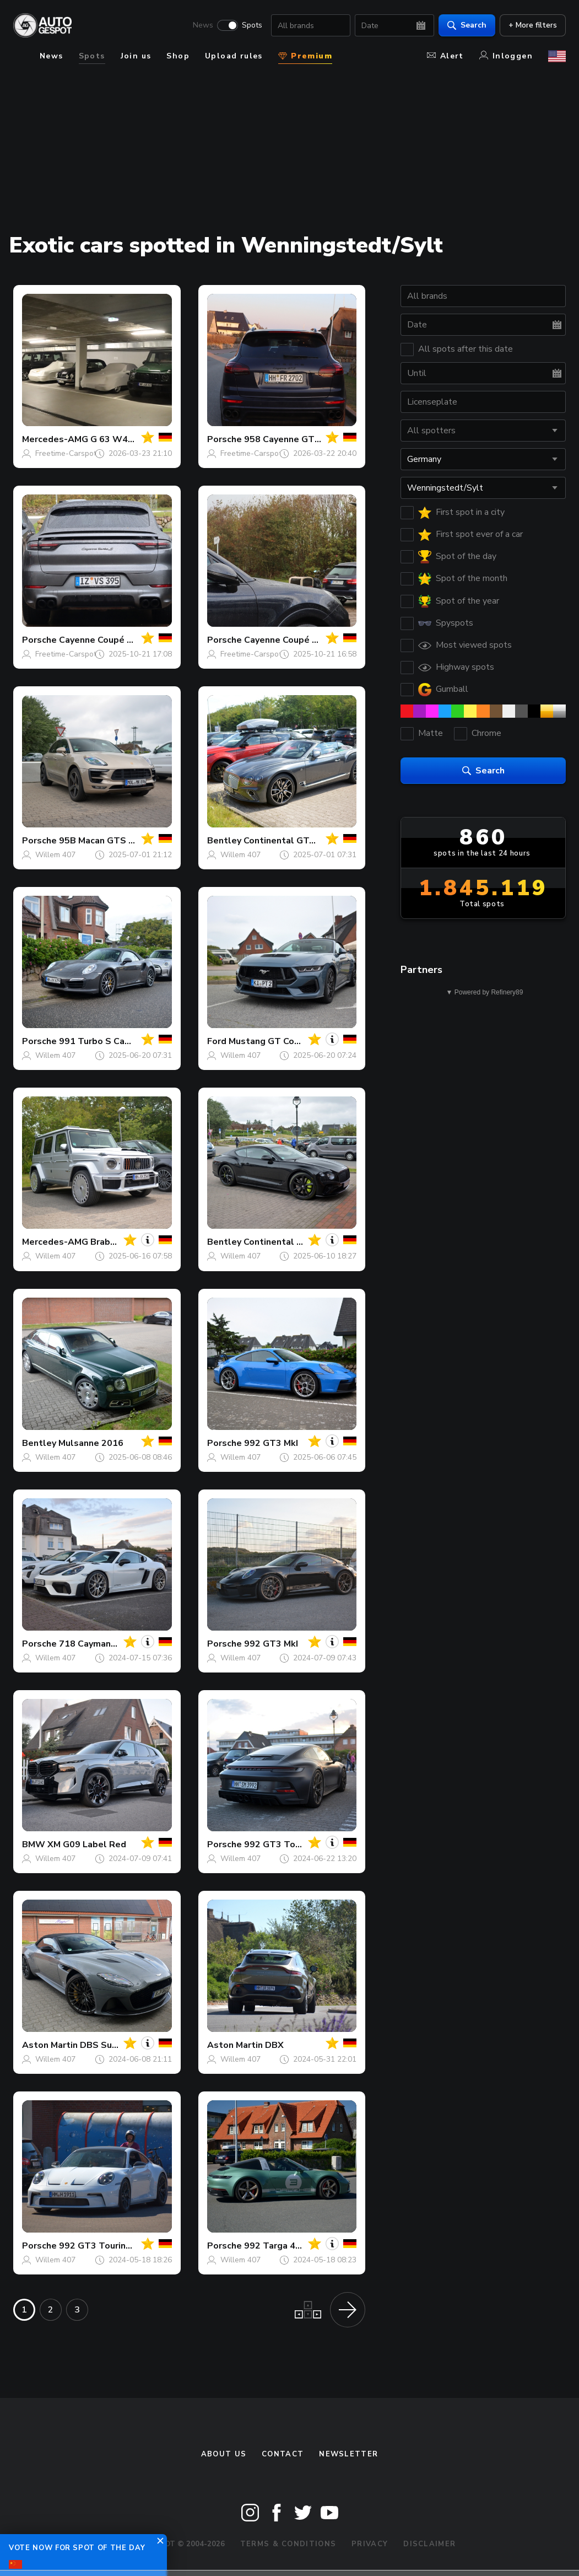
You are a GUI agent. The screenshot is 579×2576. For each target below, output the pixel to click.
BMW (33, 1844)
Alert (445, 56)
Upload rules (234, 56)
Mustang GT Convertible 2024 (293, 1041)
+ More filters (532, 25)
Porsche (224, 439)
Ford (216, 1041)
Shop (178, 56)
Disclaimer (429, 2544)
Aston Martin (50, 2045)
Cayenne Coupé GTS (287, 640)
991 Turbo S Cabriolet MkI (115, 1041)
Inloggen (506, 56)
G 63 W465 (114, 439)
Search (466, 25)
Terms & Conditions (288, 2544)
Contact (283, 2454)
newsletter (348, 2454)
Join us (136, 56)
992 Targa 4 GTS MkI (288, 2246)
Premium (305, 56)
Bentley (224, 841)
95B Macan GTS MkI (101, 841)
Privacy (369, 2544)
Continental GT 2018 (288, 1242)
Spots (252, 25)
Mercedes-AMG (55, 439)
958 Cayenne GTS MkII (291, 439)
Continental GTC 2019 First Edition (318, 841)
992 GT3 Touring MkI (288, 1844)
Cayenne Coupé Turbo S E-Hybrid (129, 640)
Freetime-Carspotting (72, 453)
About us (223, 2454)
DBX (274, 2045)
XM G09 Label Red (86, 1844)
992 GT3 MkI (271, 1443)
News (203, 25)
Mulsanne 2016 (90, 1443)
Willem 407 (55, 854)
